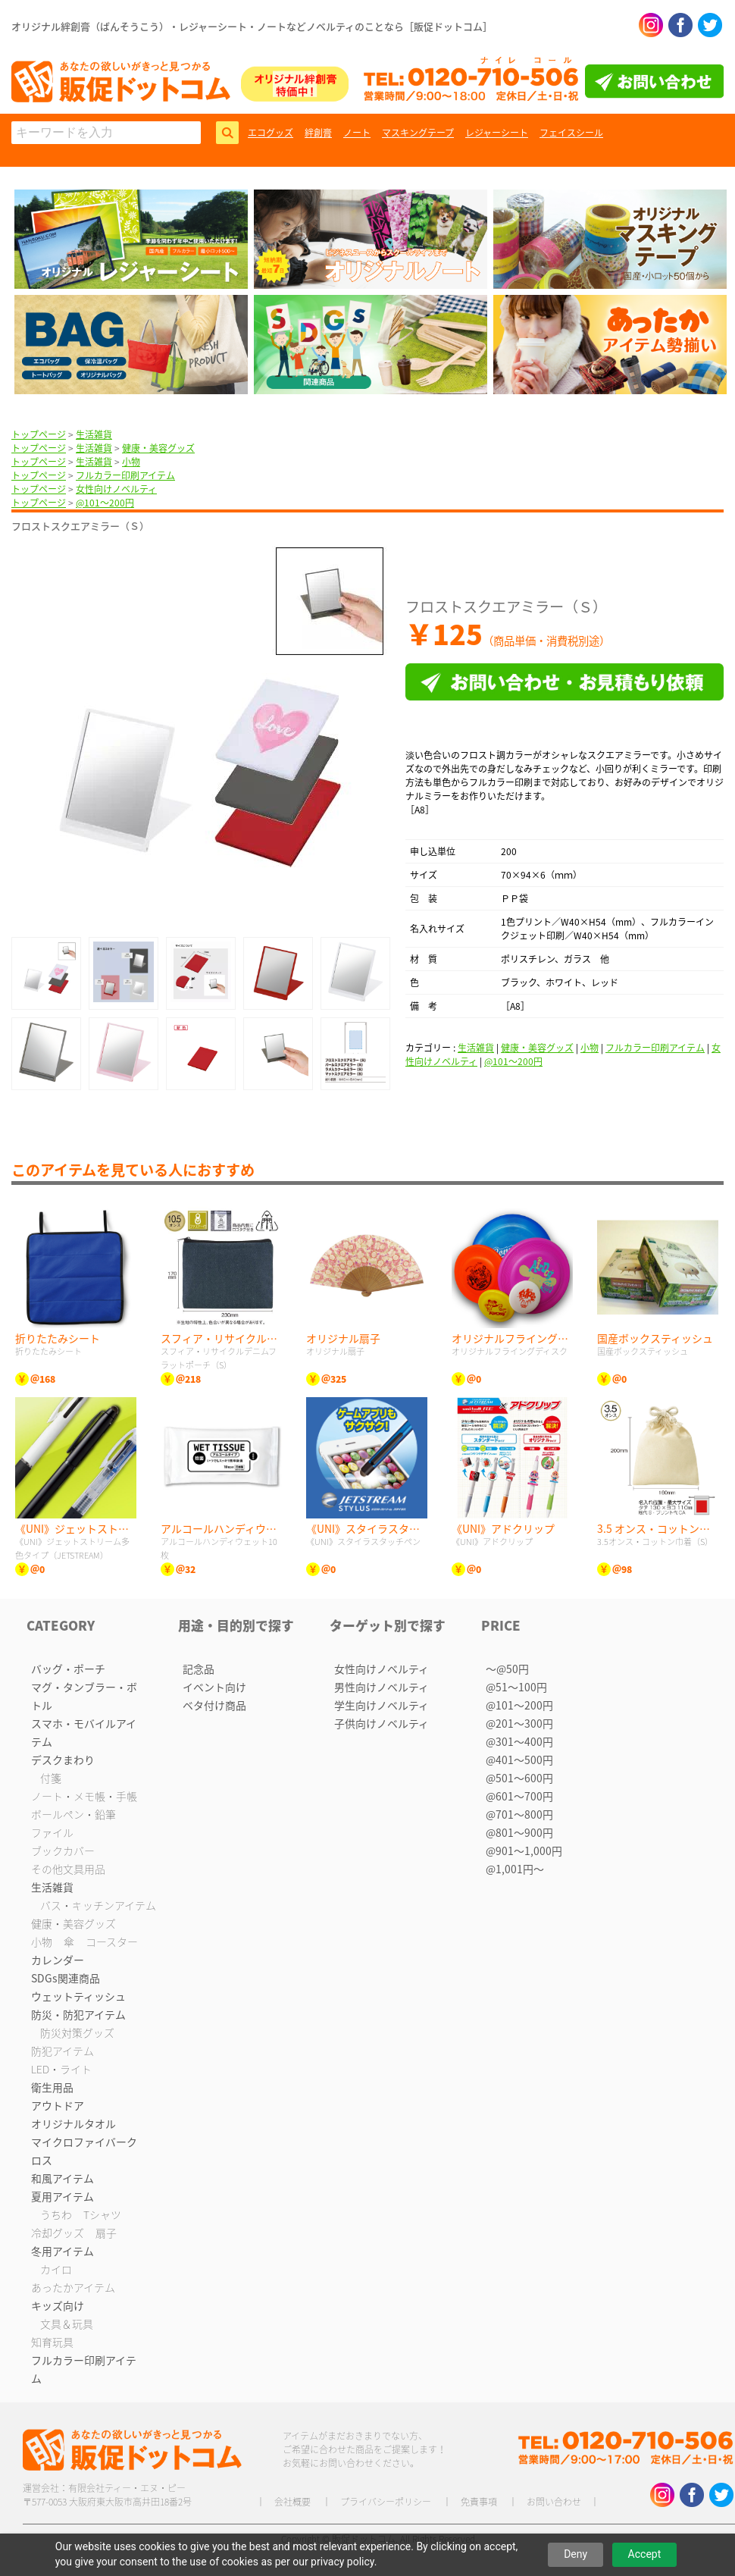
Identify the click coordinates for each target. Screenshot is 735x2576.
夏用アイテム (62, 2196)
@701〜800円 (519, 1814)
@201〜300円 (519, 1723)
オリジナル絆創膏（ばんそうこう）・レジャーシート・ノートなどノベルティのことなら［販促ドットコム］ (252, 26)
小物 (131, 462)
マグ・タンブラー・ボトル (84, 1696)
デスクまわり (63, 1759)
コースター (112, 1941)
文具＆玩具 (66, 2323)
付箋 (50, 1777)
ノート (357, 132)
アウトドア (57, 2105)
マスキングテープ (418, 132)
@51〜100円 (516, 1686)
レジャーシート (496, 132)
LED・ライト (61, 2068)
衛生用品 (52, 2087)
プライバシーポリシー (385, 2502)
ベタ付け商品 (214, 1705)
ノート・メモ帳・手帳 (84, 1796)
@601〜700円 (519, 1796)
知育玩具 (52, 2341)
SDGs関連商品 (65, 1977)
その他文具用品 (68, 1868)
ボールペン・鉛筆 (73, 1814)
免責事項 (479, 2502)
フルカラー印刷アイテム (125, 475)
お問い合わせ (554, 2502)
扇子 (106, 2232)
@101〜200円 (105, 502)
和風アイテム (62, 2178)
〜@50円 (507, 1668)
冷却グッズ (57, 2232)
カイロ (56, 2269)
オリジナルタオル (73, 2123)
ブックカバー (63, 1850)
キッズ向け (57, 2305)
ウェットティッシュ (78, 1996)
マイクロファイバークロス (84, 2150)
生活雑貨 (94, 434)
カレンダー (57, 1959)
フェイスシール (571, 132)
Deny (575, 2554)
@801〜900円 (519, 1832)
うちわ (56, 2214)
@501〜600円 (519, 1777)
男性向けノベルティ (381, 1686)
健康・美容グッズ (158, 448)
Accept (645, 2554)
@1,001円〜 (515, 1868)
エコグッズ (270, 132)
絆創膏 (318, 132)
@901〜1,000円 (524, 1850)
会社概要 (292, 2502)
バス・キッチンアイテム (98, 1905)
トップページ (38, 434)
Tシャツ (102, 2214)
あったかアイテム (73, 2287)
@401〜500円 (519, 1759)
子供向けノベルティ (381, 1723)
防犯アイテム (62, 2050)
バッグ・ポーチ (68, 1668)
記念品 (198, 1668)
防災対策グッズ (77, 2032)
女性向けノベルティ (116, 489)
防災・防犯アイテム (78, 2014)
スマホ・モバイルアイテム (83, 1732)
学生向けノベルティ (381, 1705)
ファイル (52, 1832)
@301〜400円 (519, 1741)
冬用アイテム (62, 2250)
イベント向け (214, 1686)
